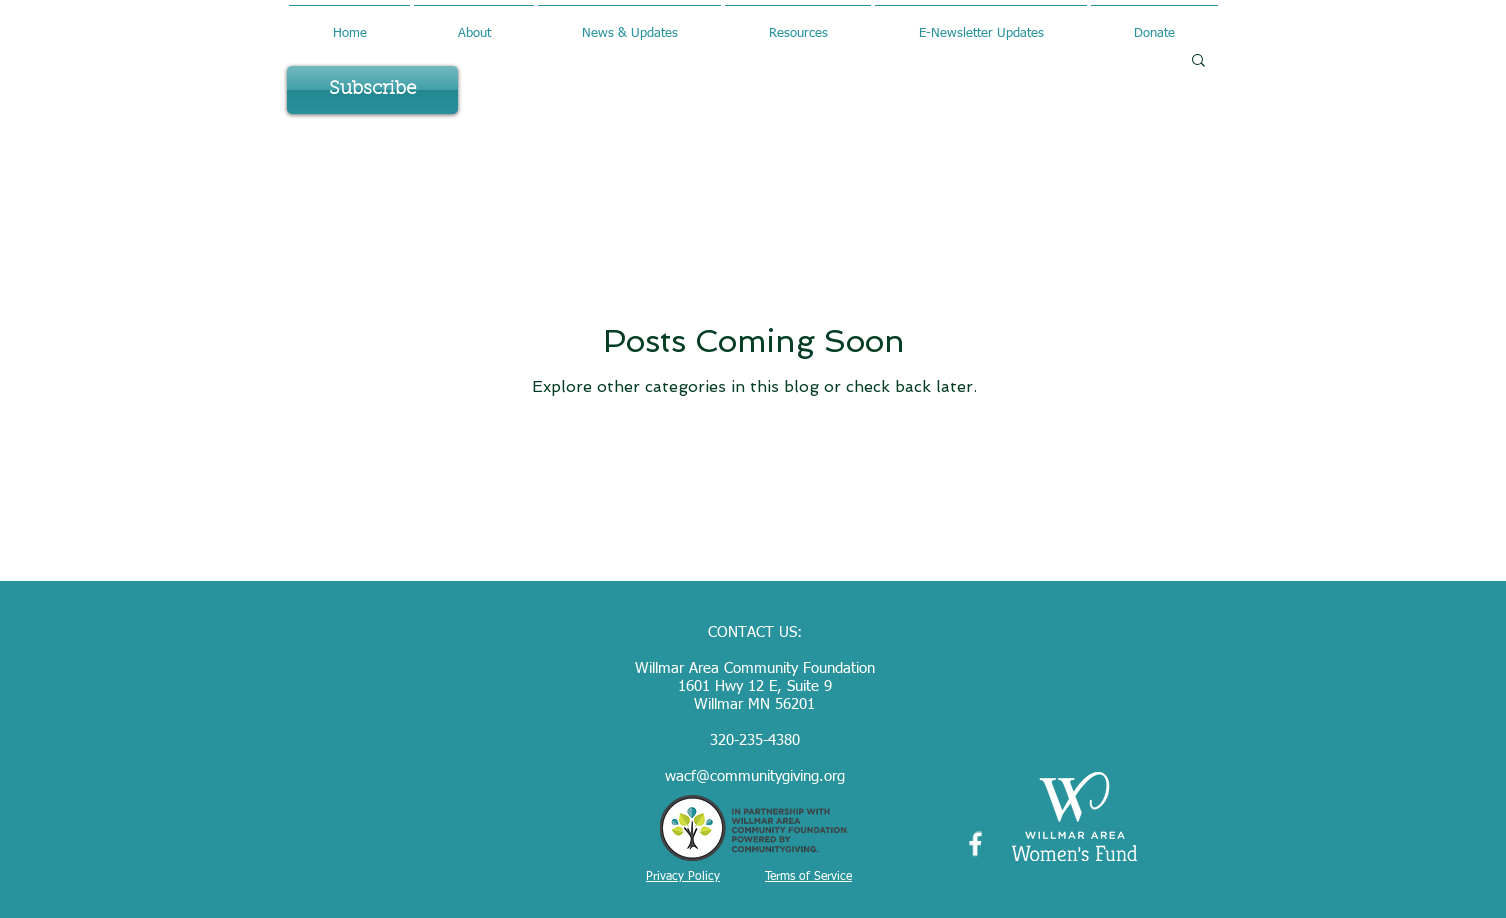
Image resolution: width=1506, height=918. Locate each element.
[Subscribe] (372, 90)
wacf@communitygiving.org (755, 776)
